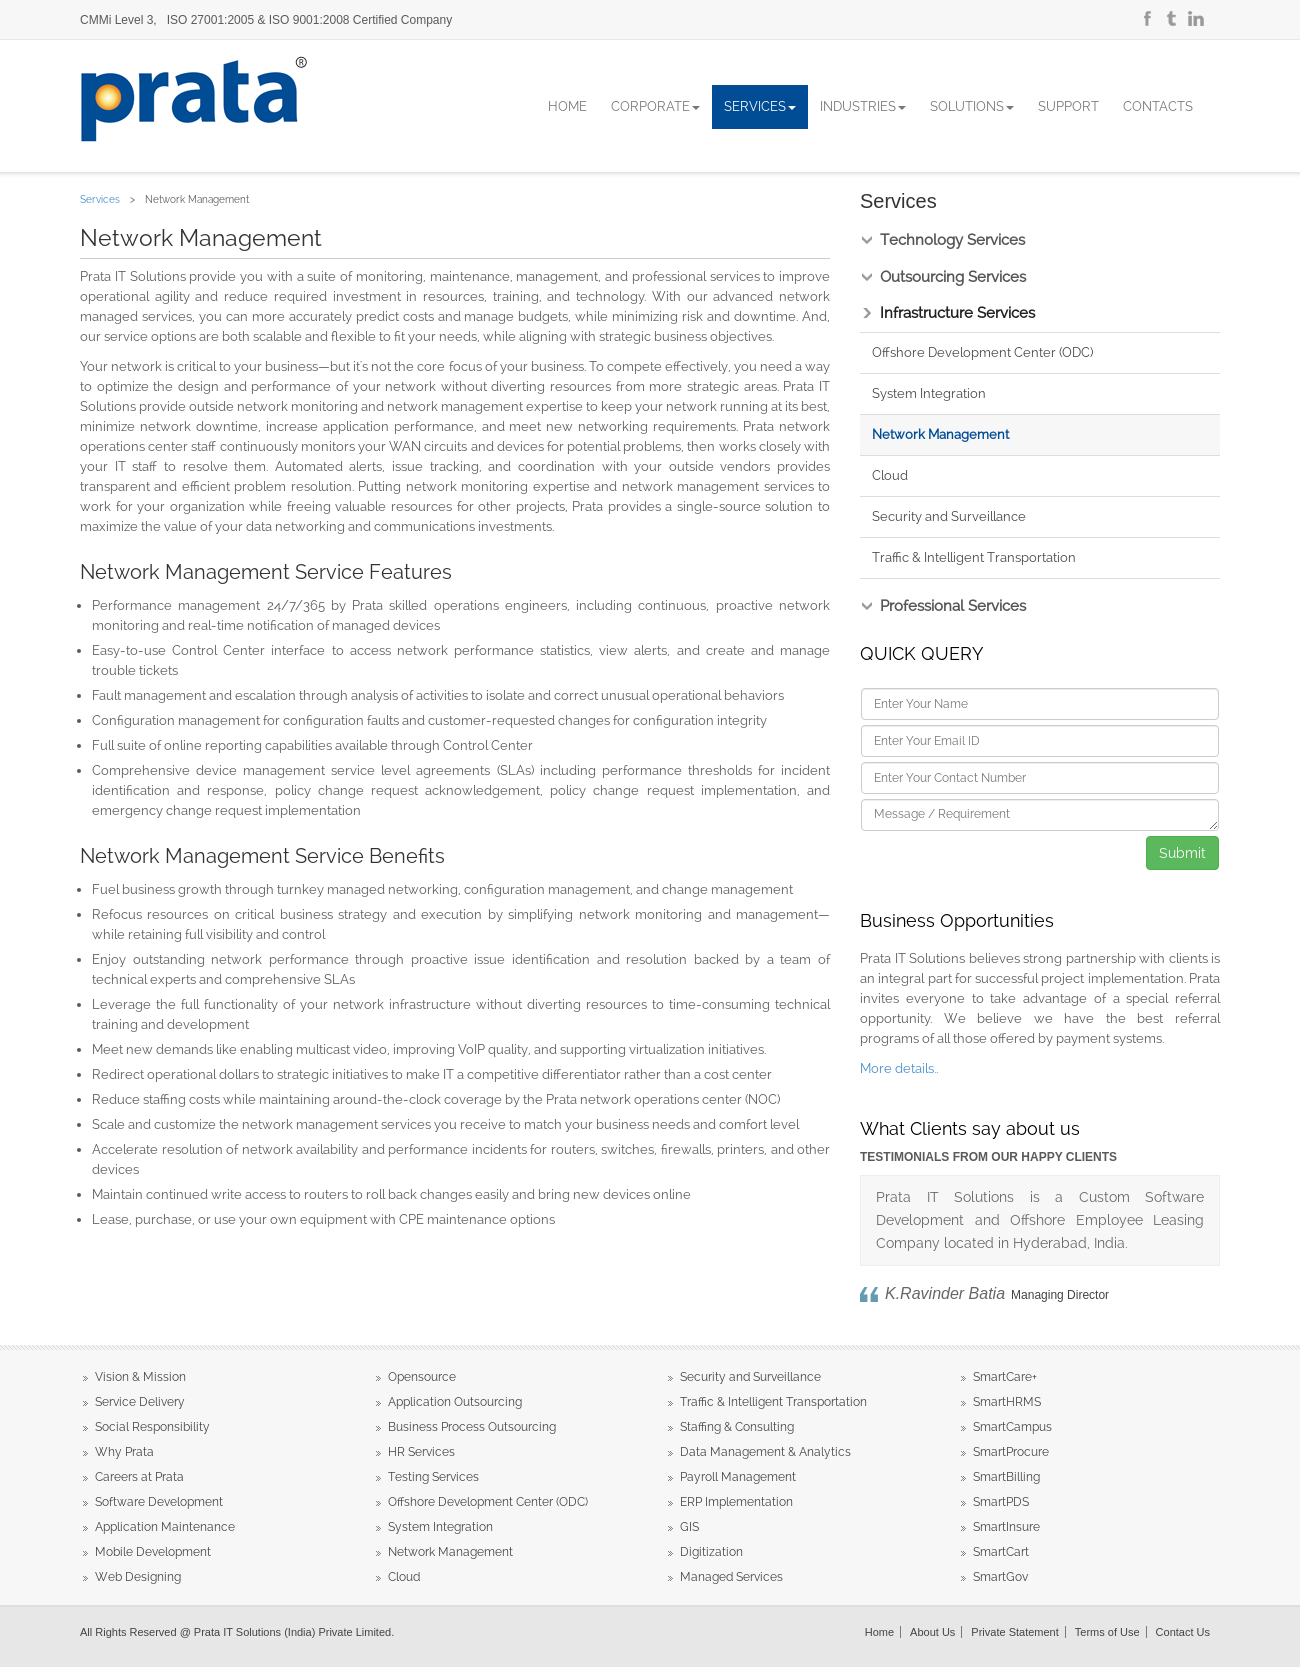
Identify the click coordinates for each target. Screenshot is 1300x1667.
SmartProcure (1011, 1452)
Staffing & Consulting (737, 1427)
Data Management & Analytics (765, 1452)
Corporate (655, 106)
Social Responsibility (152, 1427)
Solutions (972, 106)
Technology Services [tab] (952, 240)
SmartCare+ (1005, 1377)
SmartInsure (1006, 1527)
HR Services (421, 1452)
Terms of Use (1107, 1632)
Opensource (422, 1377)
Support (1068, 106)
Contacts (1158, 106)
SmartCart (1001, 1552)
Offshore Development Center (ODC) (982, 352)
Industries (863, 106)
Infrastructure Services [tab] (957, 313)
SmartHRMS (1007, 1402)
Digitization (711, 1552)
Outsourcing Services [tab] (953, 277)
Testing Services (433, 1477)
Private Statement (1014, 1632)
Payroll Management (738, 1477)
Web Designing (138, 1577)
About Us (932, 1632)
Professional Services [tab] (953, 606)
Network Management (940, 434)
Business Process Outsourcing (472, 1427)
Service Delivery (140, 1402)
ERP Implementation (736, 1502)
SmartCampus (1012, 1427)
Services (760, 106)
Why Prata (124, 1452)
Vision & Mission (140, 1377)
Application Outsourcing (455, 1402)
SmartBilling (1006, 1477)
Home (567, 106)
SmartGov (1000, 1577)
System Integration (929, 393)
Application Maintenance (165, 1527)
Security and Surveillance (949, 516)
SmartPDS (1001, 1502)
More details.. (899, 1068)
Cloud (890, 475)
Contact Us (1183, 1632)
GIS (689, 1527)
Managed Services (731, 1577)
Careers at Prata (139, 1477)
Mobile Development (153, 1552)
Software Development (159, 1502)
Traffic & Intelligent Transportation (974, 557)
